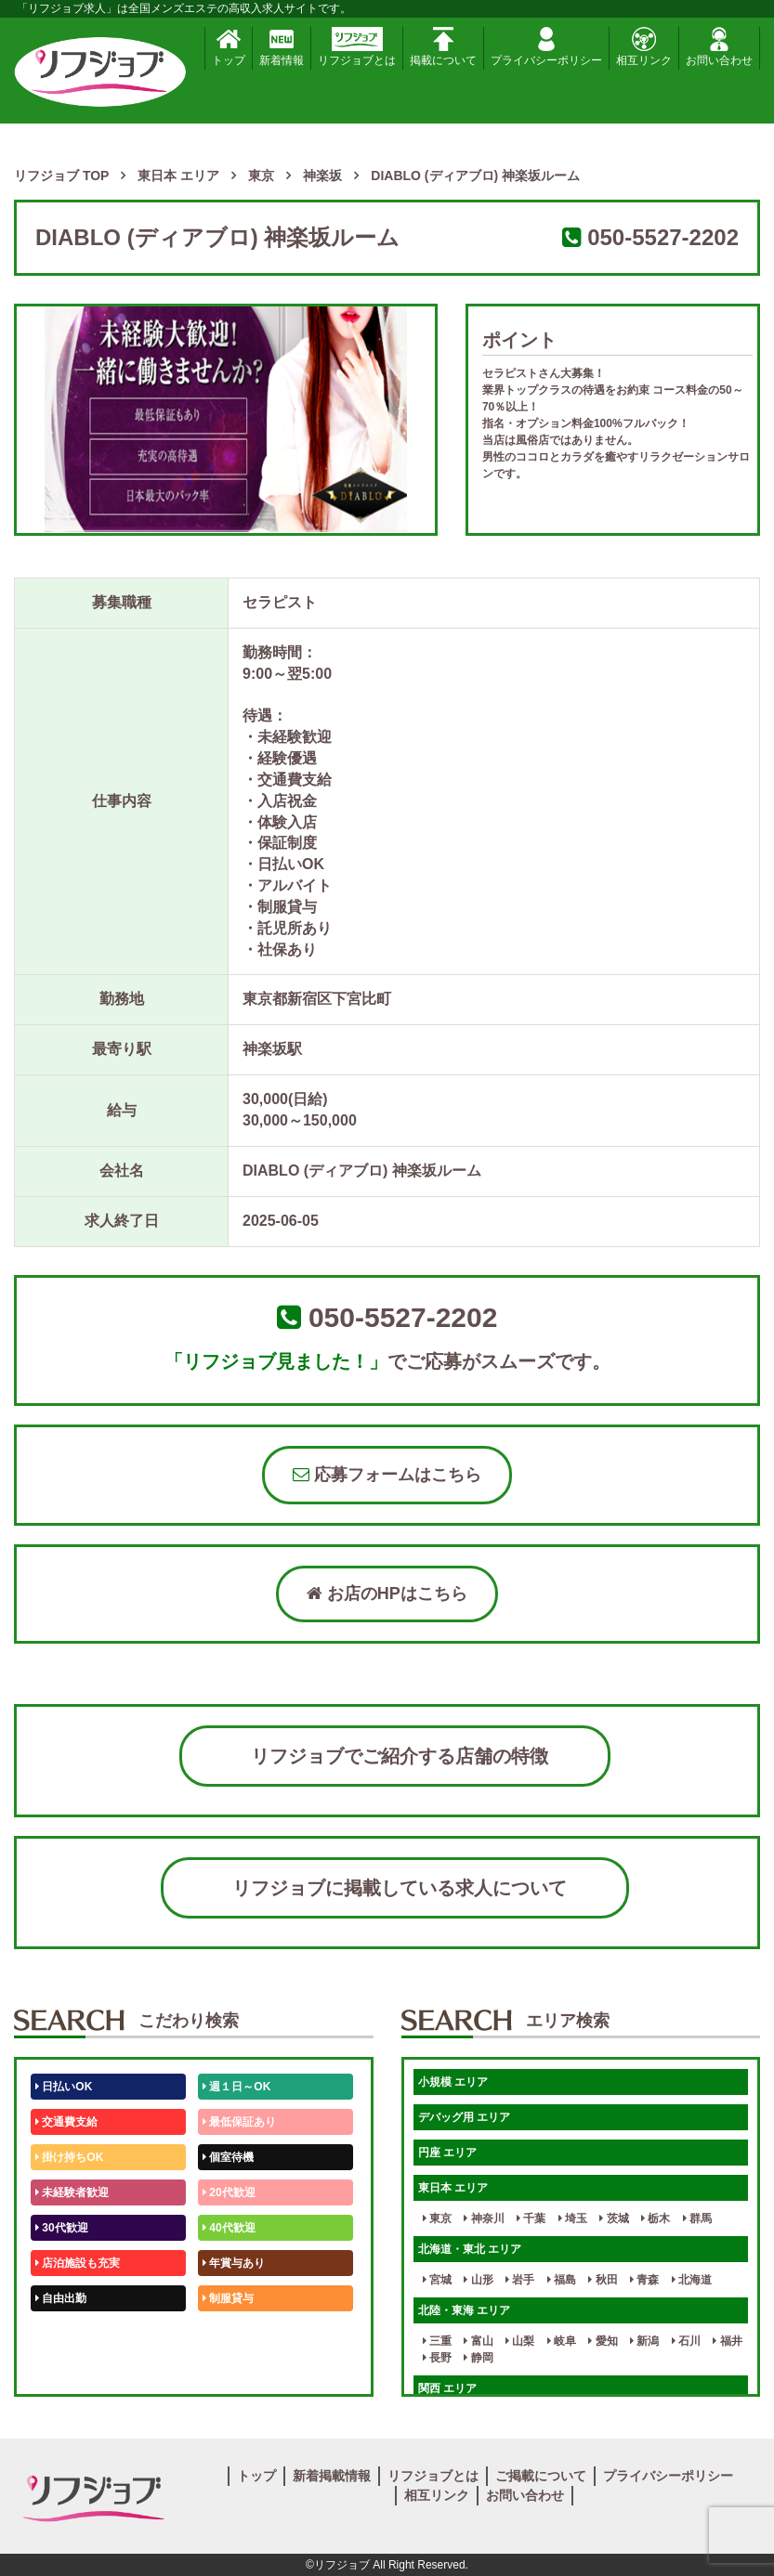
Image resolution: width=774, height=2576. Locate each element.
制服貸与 (228, 2298)
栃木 (655, 2218)
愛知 (602, 2341)
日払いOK (63, 2086)
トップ (228, 47)
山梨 (519, 2341)
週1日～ (226, 2368)
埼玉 (572, 2218)
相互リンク (644, 47)
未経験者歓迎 (72, 2192)
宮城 (437, 2279)
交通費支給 (66, 2121)
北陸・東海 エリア (464, 2310)
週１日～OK (236, 2086)
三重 (437, 2341)
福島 (561, 2279)
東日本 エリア (453, 2187)
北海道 (692, 2279)
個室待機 (228, 2157)
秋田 (602, 2279)
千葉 (531, 2218)
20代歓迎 (229, 2192)
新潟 (644, 2341)
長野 (437, 2357)
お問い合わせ (719, 47)
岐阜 (561, 2341)
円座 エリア (447, 2152)
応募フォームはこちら (387, 1474)
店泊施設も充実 (77, 2263)
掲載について (443, 47)
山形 (478, 2279)
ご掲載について (540, 2475)
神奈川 (484, 2218)
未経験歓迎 (234, 2333)
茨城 (613, 2218)
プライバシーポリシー (546, 47)
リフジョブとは (357, 47)
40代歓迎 (229, 2227)
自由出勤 (60, 2298)
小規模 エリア (453, 2081)
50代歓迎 (61, 2333)
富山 (478, 2341)
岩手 (519, 2279)
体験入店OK (69, 2368)
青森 (644, 2279)
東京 (437, 2218)
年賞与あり (234, 2263)
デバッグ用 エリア (464, 2117)
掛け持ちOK (69, 2157)
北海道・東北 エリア (469, 2249)
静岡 (478, 2357)
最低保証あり (239, 2121)
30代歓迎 (61, 2227)
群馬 (697, 2218)
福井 (727, 2341)
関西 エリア (447, 2388)
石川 (686, 2341)
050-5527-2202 (663, 237)
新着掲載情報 (332, 2475)
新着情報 (281, 47)
